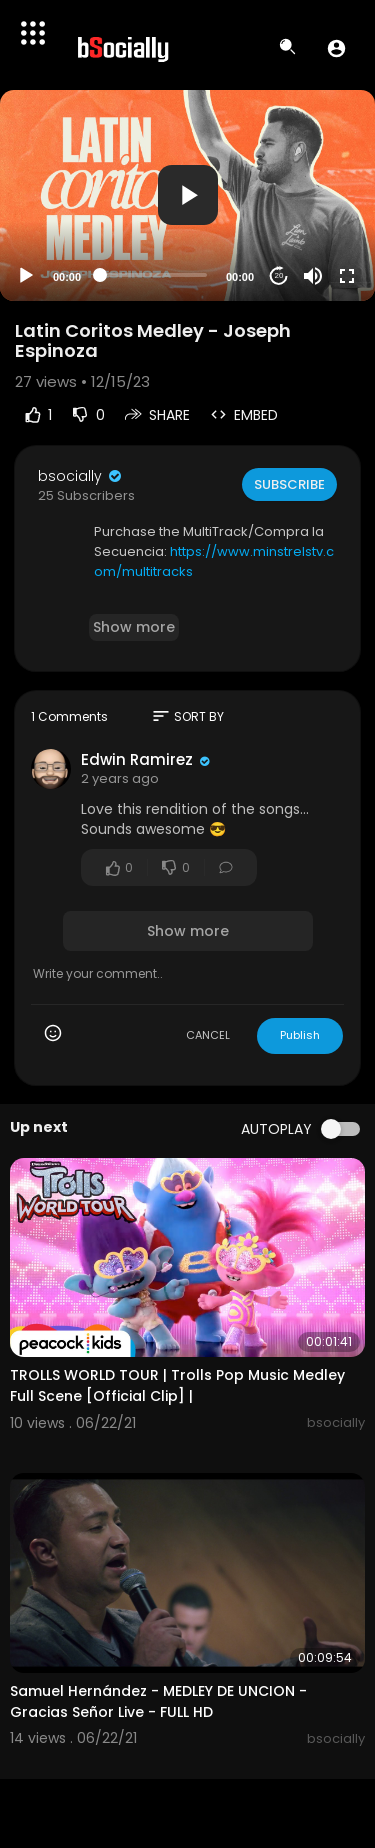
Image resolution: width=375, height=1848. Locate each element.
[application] (187, 195)
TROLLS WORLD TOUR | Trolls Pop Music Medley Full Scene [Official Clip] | (177, 1385)
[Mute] (313, 276)
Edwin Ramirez (139, 759)
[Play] (26, 276)
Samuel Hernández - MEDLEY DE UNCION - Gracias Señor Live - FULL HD (158, 1701)
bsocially (81, 476)
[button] (336, 48)
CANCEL (208, 1035)
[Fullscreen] (347, 276)
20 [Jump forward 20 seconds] (279, 275)
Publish (300, 1035)
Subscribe (289, 484)
